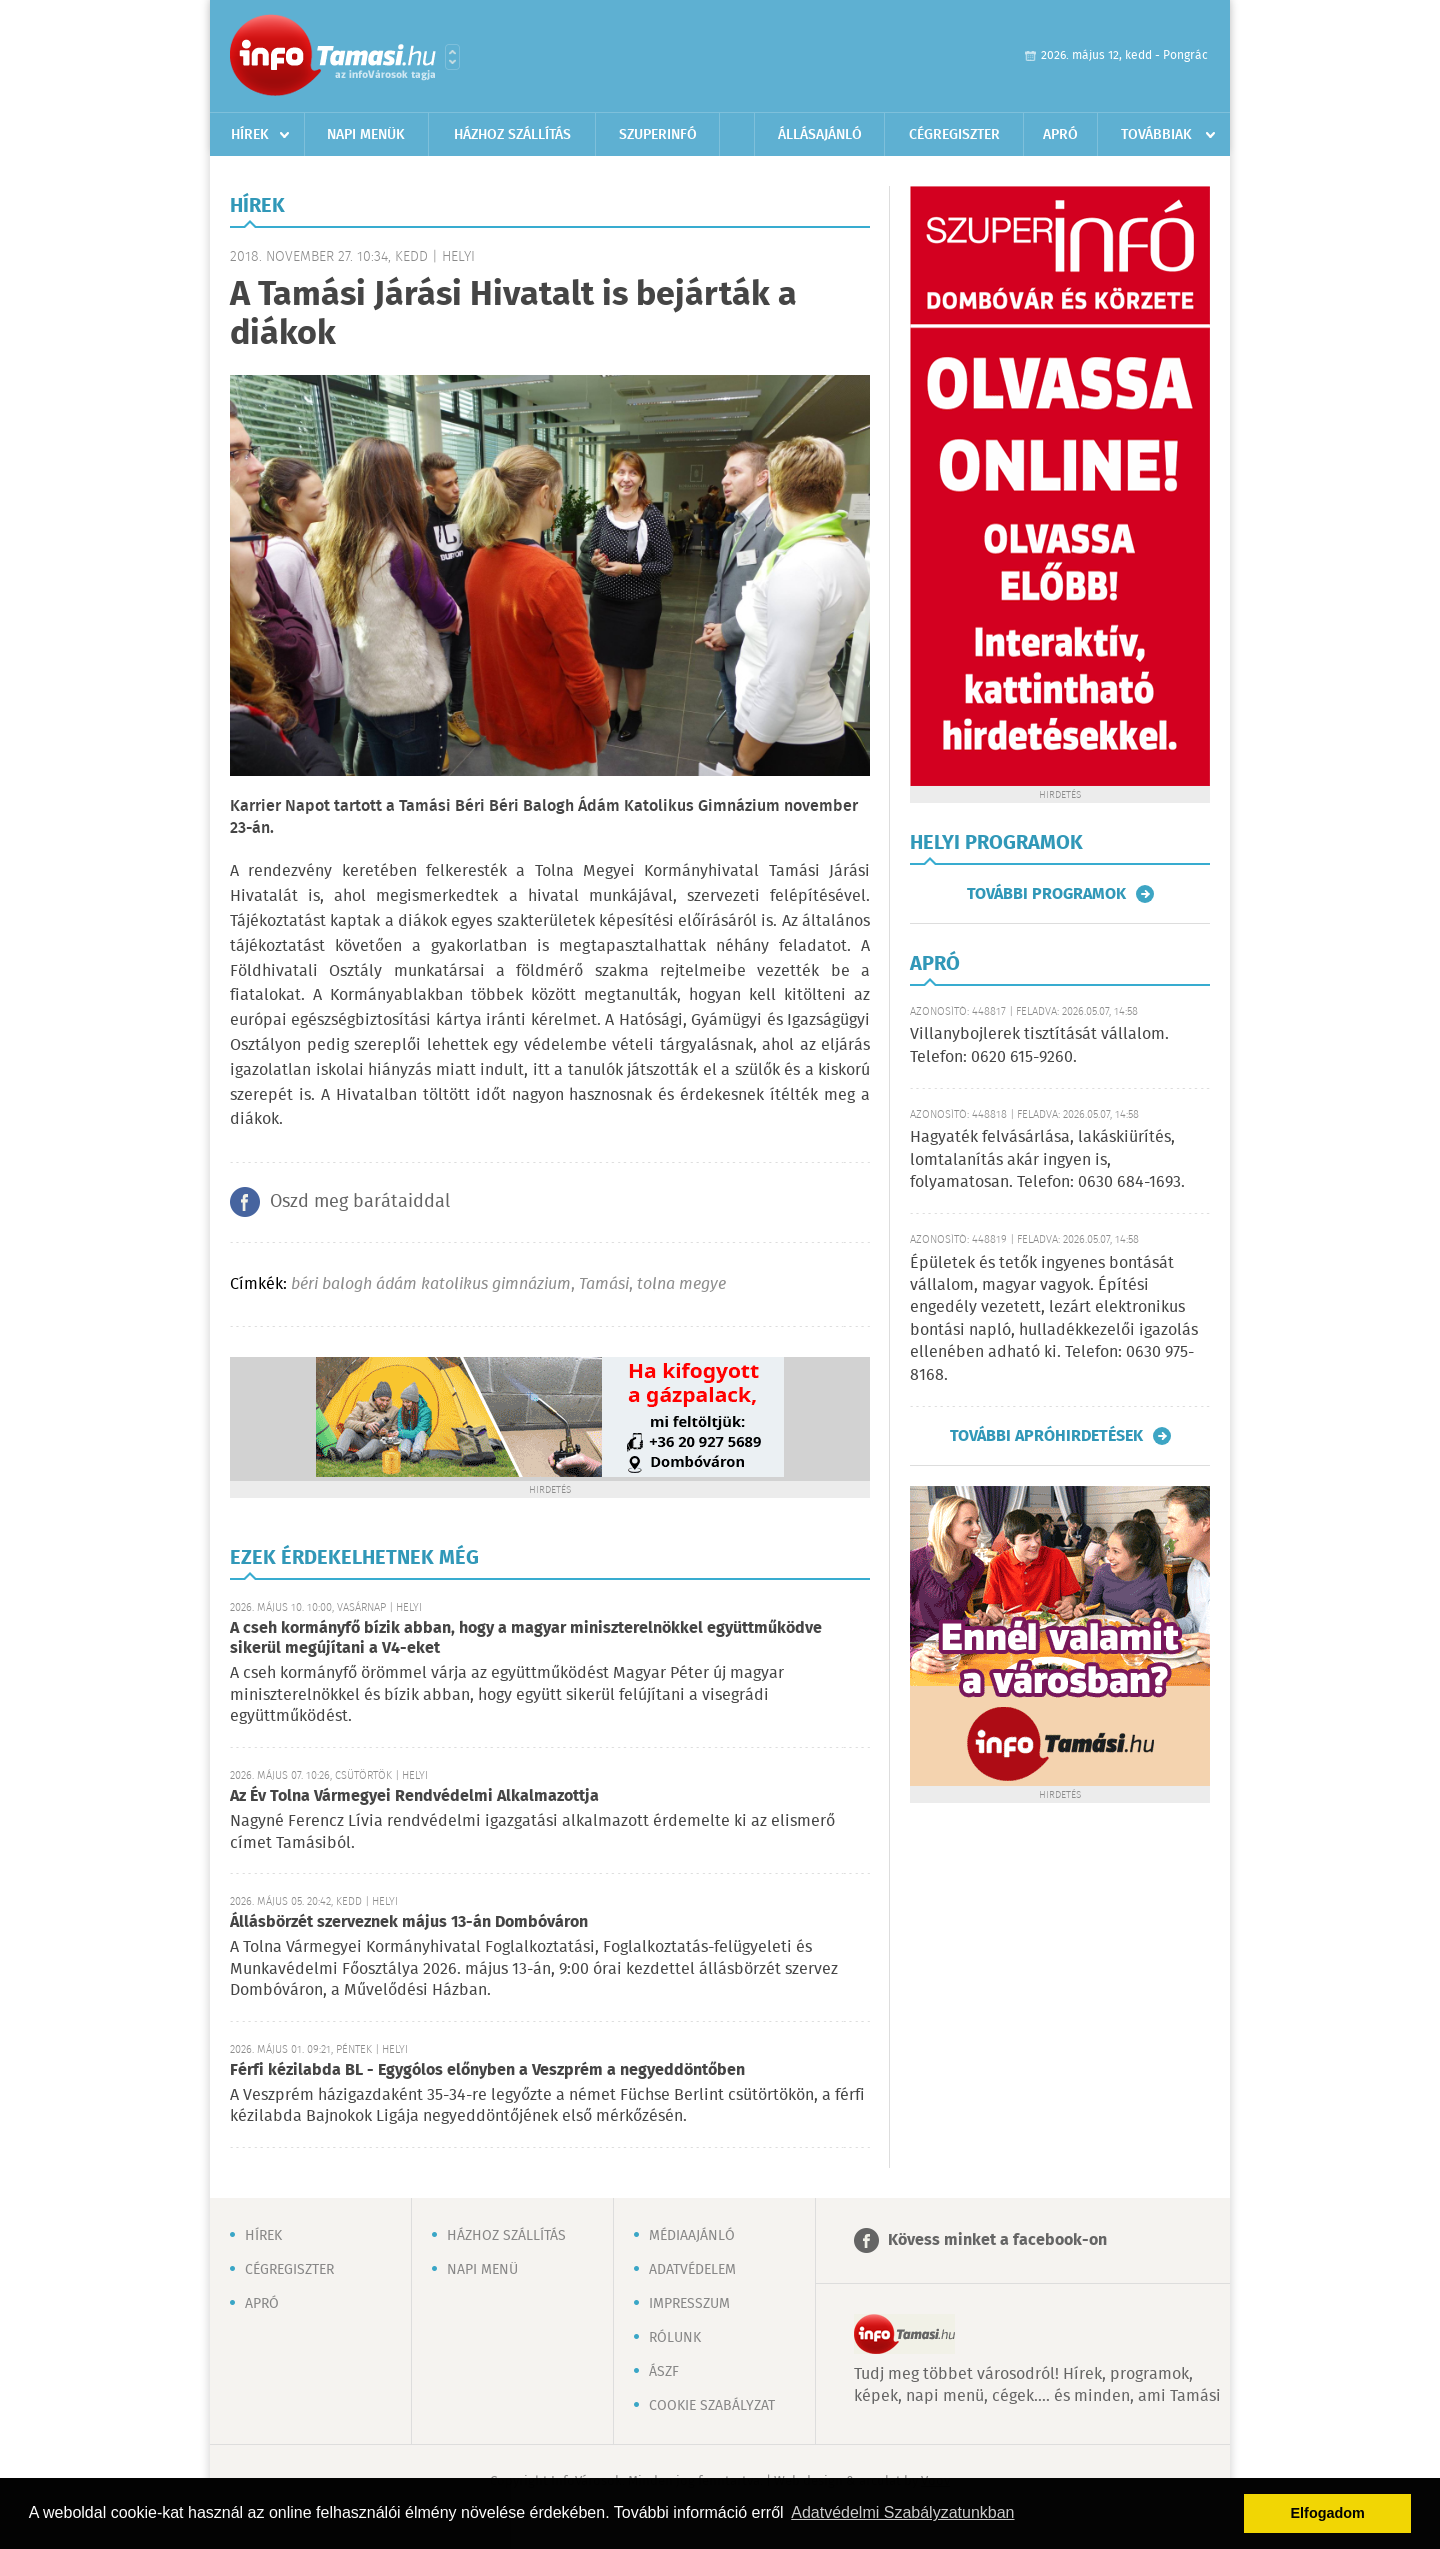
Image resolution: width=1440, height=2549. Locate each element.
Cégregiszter (954, 135)
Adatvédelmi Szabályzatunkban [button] (902, 2512)
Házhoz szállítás (512, 135)
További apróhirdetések (1046, 1436)
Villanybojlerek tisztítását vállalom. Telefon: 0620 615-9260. (1039, 1045)
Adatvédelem (692, 2270)
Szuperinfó (658, 135)
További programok (1046, 894)
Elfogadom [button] (1328, 2513)
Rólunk (675, 2338)
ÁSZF (664, 2372)
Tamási (604, 1284)
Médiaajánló (692, 2236)
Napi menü (482, 2270)
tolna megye (681, 1284)
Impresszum (689, 2304)
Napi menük (366, 135)
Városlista (452, 57)
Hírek (250, 135)
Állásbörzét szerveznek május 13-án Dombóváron (409, 1922)
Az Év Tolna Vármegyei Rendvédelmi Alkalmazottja (414, 1796)
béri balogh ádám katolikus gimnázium (431, 1284)
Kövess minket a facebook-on (997, 2240)
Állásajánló (820, 135)
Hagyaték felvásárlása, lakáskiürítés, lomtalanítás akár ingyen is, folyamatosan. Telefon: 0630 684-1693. (1047, 1160)
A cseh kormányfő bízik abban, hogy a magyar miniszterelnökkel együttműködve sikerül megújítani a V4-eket (526, 1638)
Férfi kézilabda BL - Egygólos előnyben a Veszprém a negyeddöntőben (487, 2070)
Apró (1060, 135)
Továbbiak (1156, 135)
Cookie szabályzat (712, 2406)
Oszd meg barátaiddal (360, 1202)
